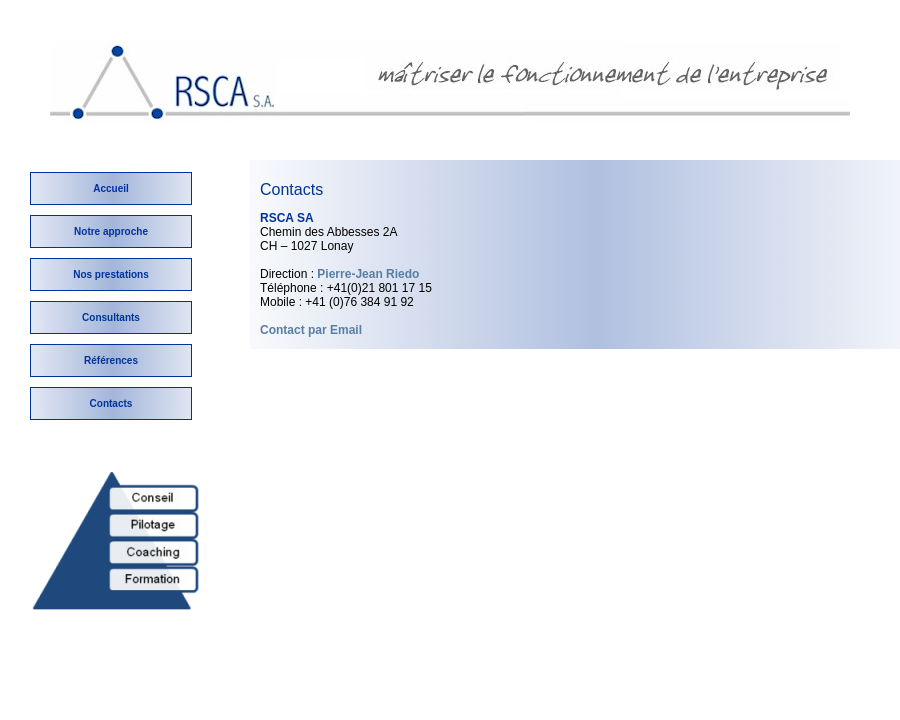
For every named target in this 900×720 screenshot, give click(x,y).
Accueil (111, 188)
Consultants (111, 317)
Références (111, 360)
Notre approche (111, 231)
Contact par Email (311, 330)
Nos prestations (111, 274)
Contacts (111, 403)
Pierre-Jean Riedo (368, 274)
